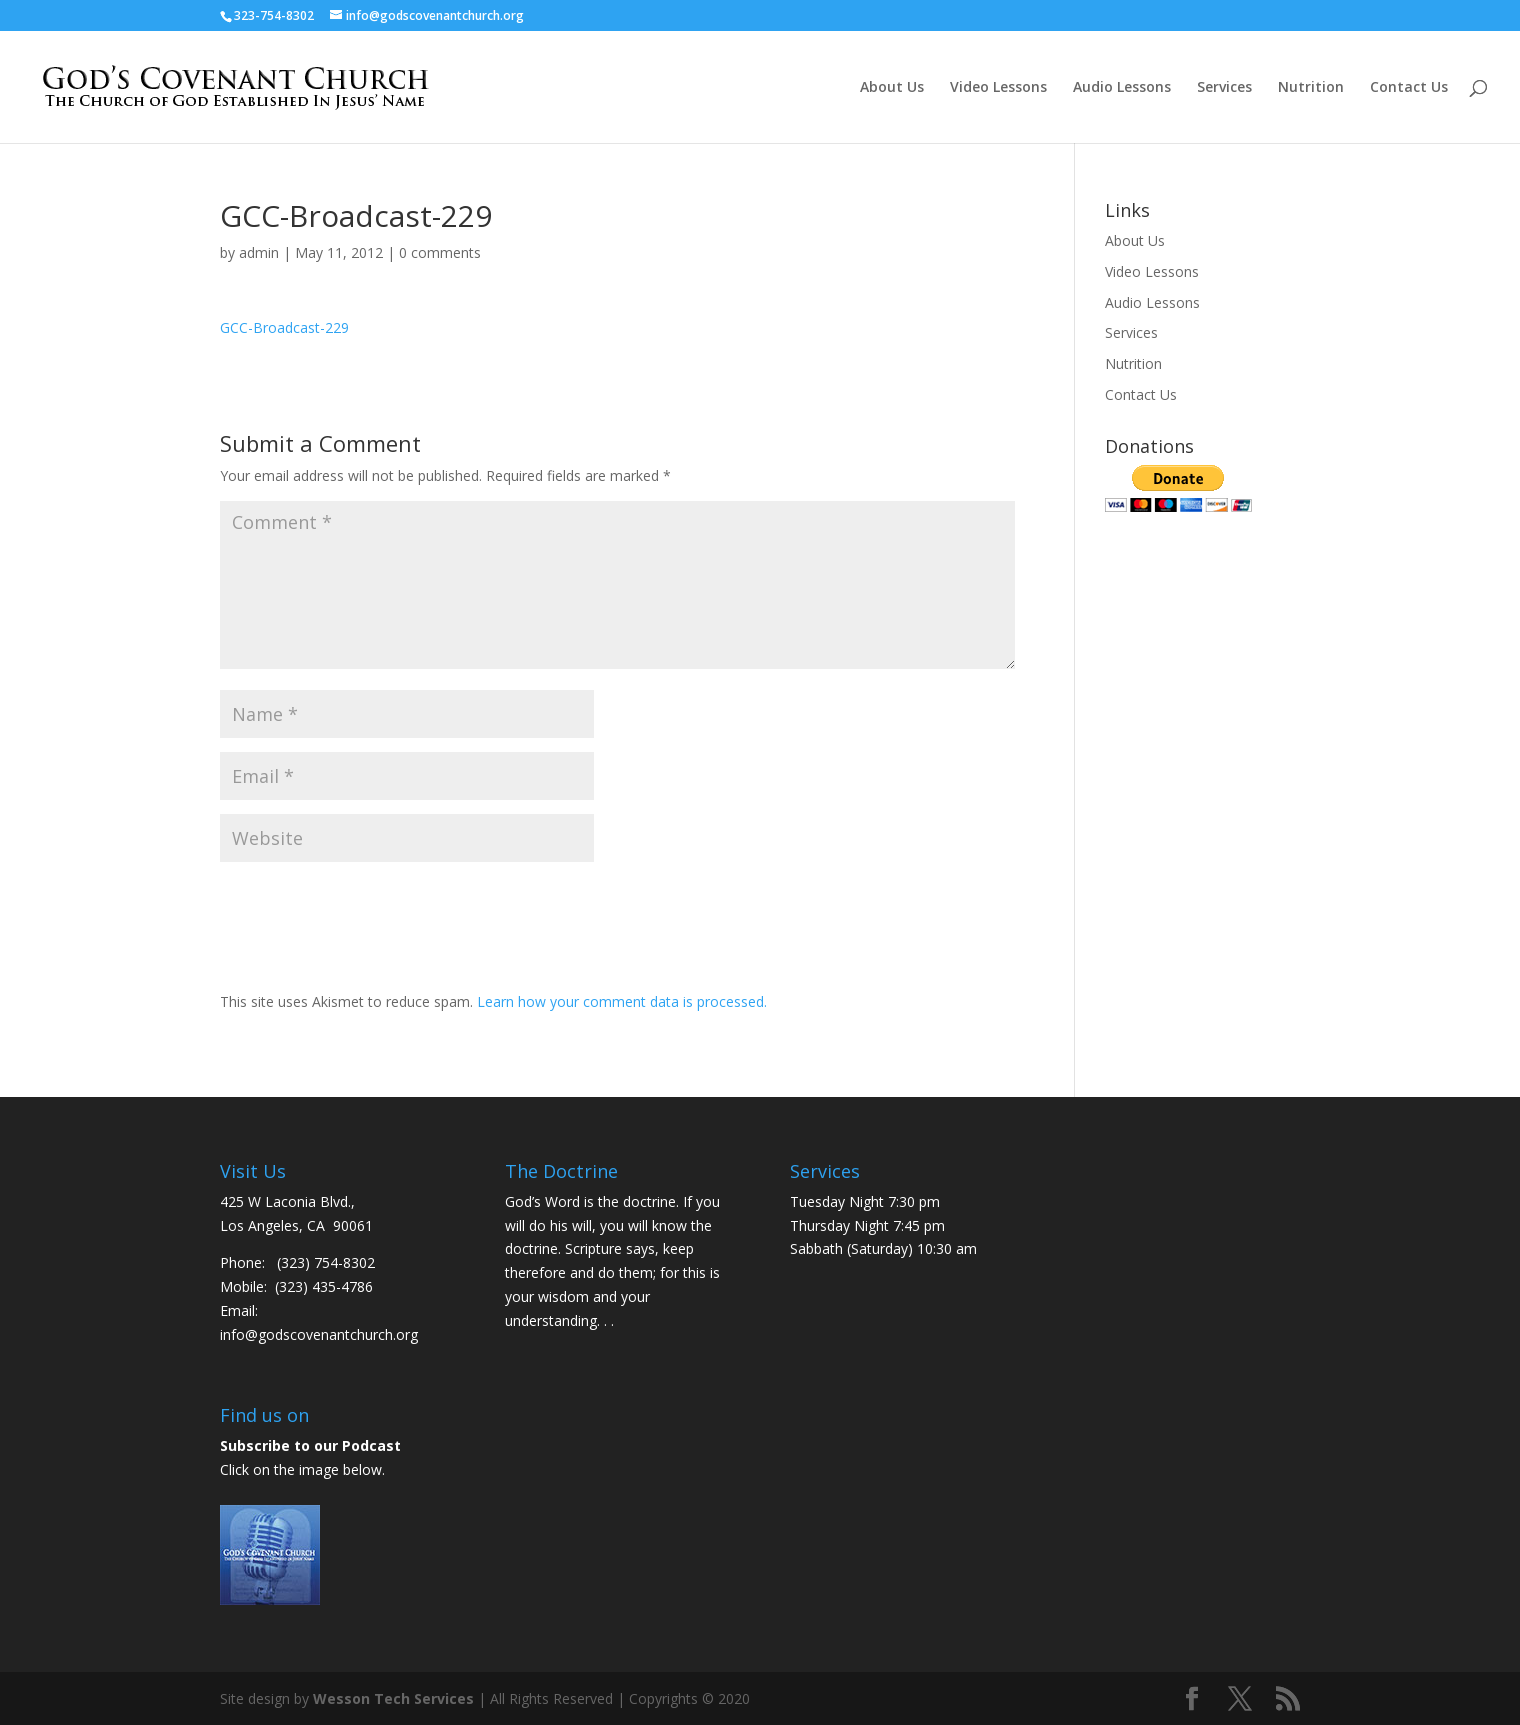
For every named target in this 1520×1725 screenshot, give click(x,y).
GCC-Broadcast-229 (284, 327)
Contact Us (1409, 88)
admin (259, 252)
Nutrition (1311, 88)
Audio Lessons (1122, 88)
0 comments (440, 252)
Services (1224, 88)
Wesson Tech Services (393, 1698)
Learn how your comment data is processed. (622, 1001)
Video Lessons (998, 88)
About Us (892, 88)
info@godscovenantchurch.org (319, 1334)
